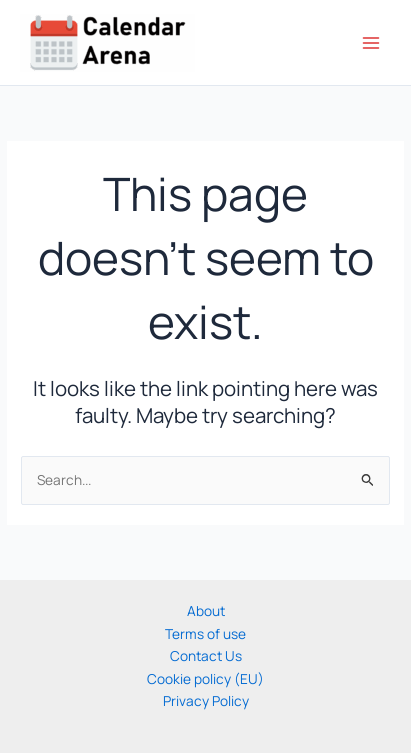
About (206, 610)
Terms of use (205, 633)
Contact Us (206, 655)
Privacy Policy (206, 700)
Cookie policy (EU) (205, 678)
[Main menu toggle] (371, 42)
